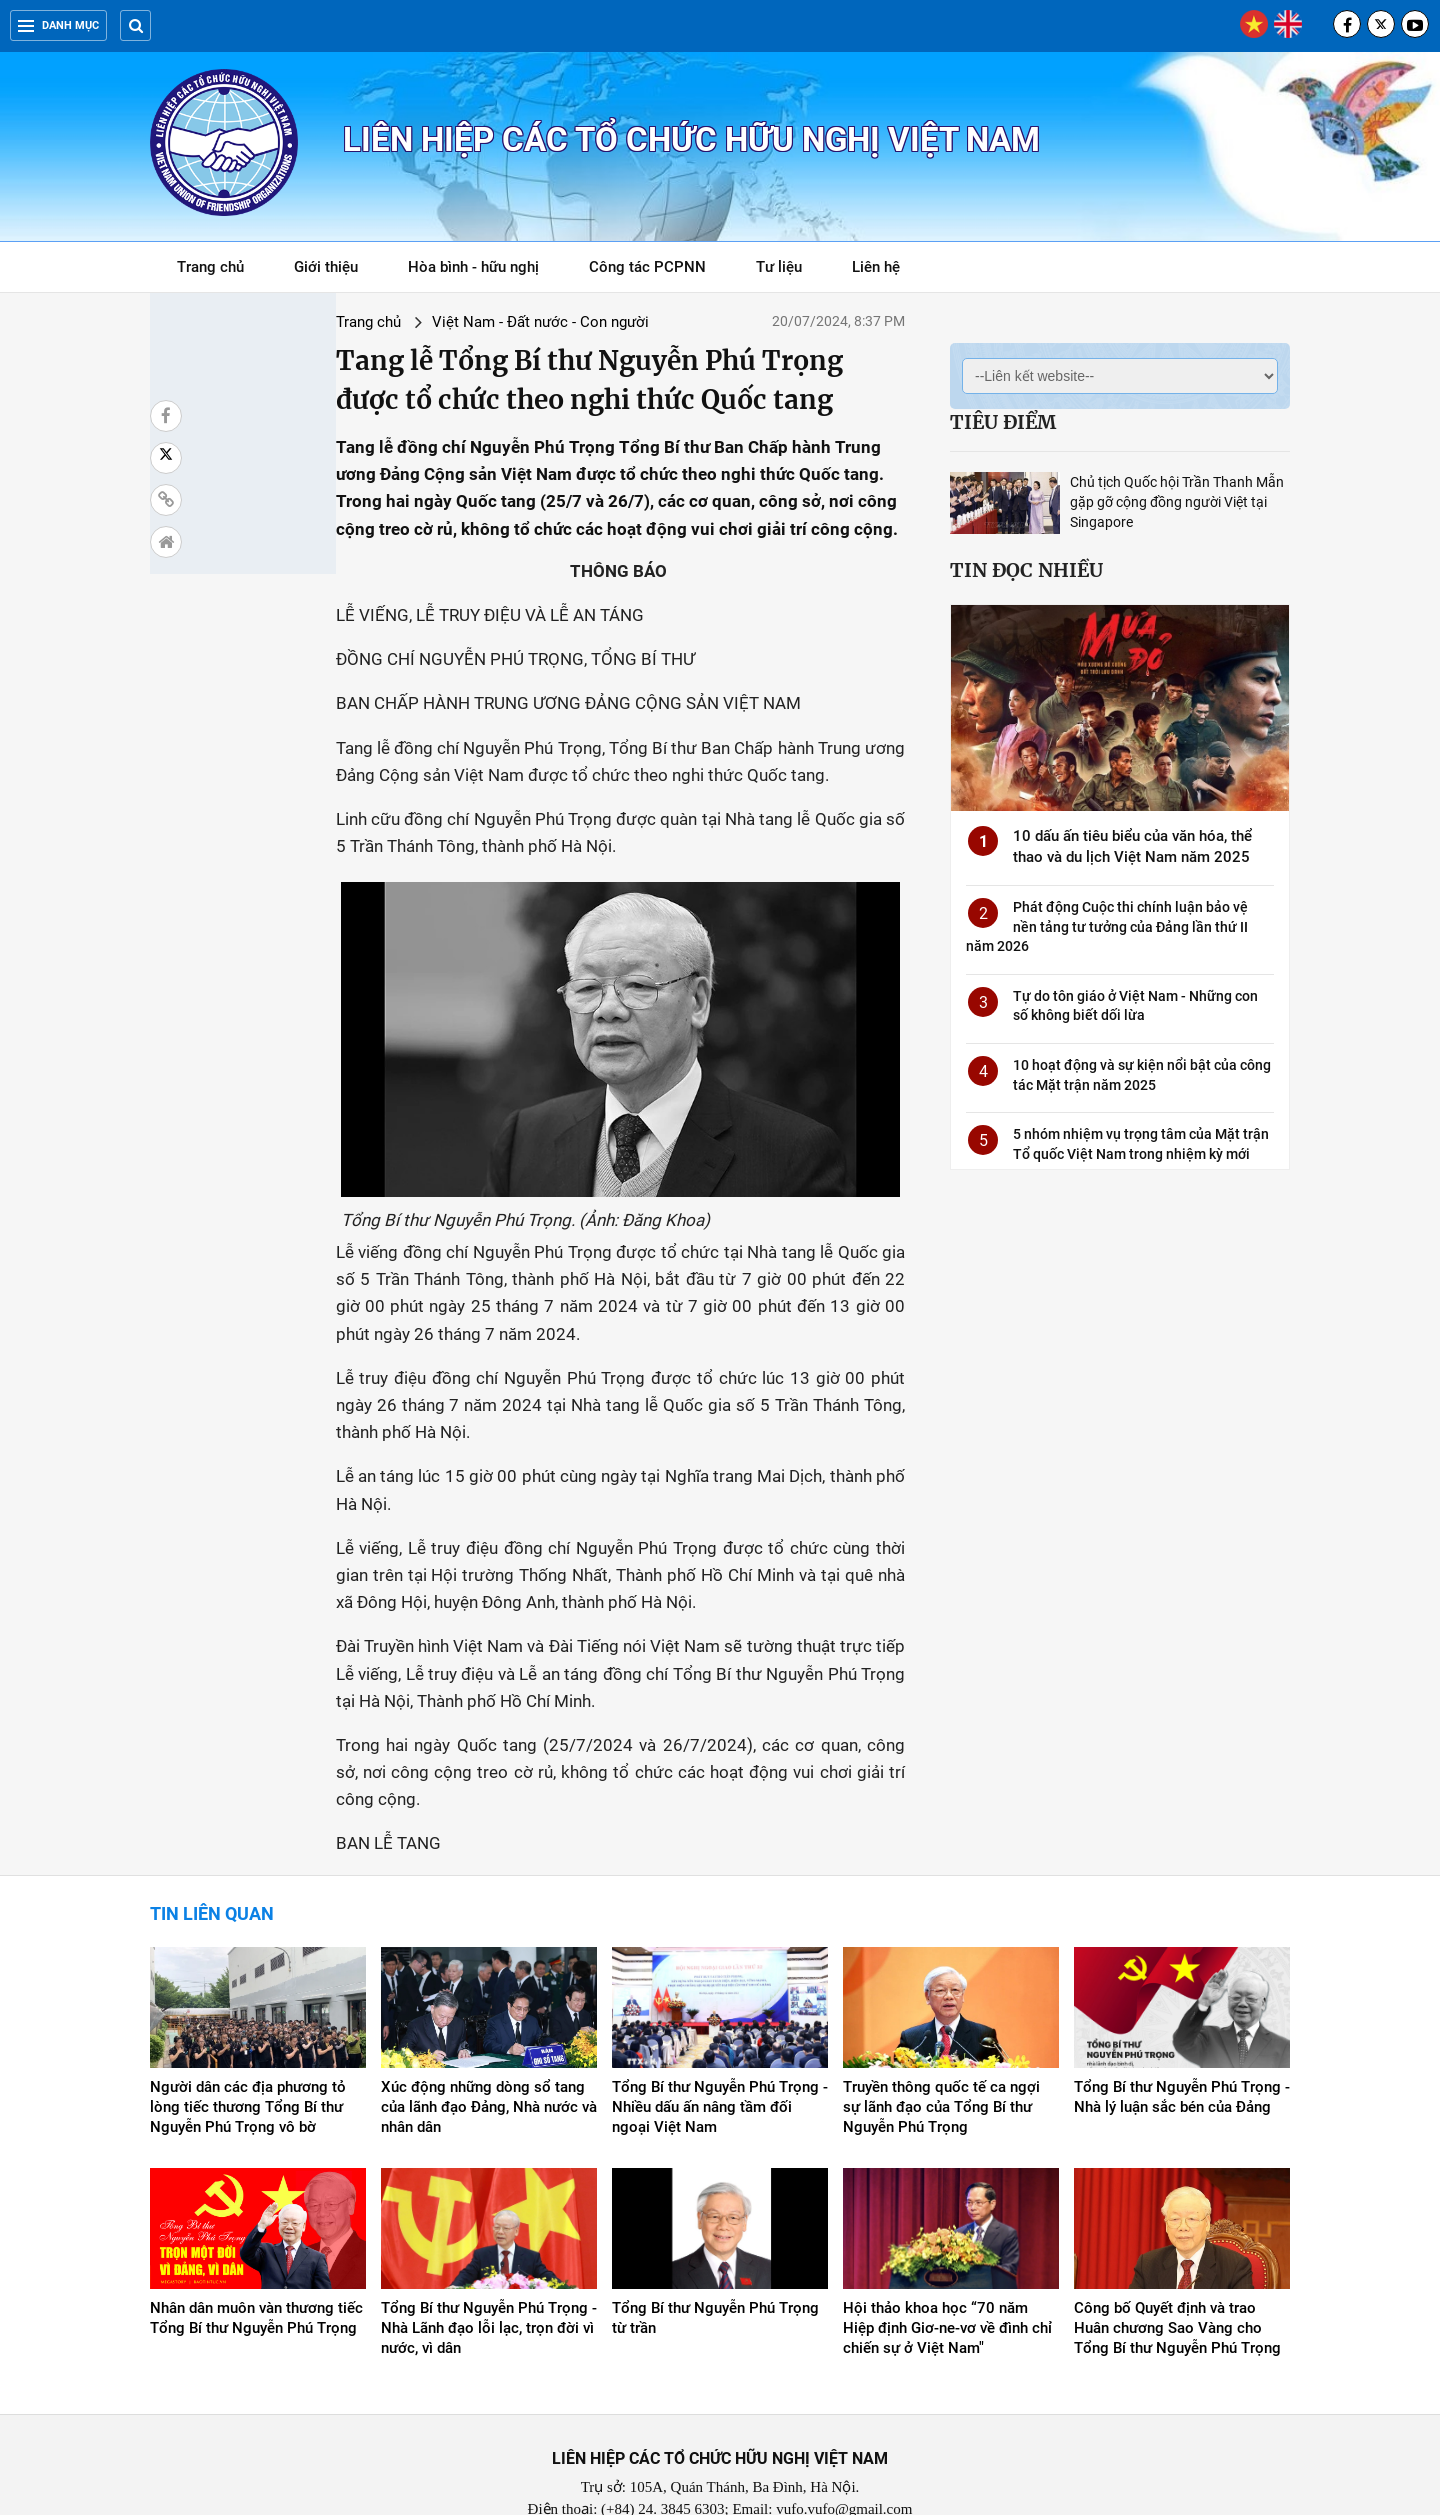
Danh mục (58, 25)
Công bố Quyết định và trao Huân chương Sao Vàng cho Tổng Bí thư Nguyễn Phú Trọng (1177, 2272)
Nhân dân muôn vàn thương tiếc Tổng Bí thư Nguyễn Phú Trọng (256, 2262)
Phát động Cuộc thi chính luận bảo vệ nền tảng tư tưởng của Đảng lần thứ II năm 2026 (1107, 926)
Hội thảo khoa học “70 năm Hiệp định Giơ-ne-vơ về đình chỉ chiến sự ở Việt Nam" (947, 2272)
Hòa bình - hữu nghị (473, 267)
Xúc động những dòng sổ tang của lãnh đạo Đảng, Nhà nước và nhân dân (489, 2050)
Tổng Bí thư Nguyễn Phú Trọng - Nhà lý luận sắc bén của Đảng (1182, 2040)
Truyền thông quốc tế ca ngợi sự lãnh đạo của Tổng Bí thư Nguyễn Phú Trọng (941, 2050)
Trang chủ (210, 267)
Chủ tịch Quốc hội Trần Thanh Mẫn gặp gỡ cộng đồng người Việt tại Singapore (1177, 502)
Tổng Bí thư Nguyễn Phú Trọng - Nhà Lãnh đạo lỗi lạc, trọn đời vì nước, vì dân (489, 2272)
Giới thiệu (326, 267)
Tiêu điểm (1003, 422)
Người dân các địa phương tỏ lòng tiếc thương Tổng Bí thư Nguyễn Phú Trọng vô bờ (248, 2050)
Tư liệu (789, 270)
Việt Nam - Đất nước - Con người (399, 322)
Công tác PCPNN (647, 267)
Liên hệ (876, 267)
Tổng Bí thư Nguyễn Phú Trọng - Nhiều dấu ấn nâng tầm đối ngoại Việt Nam (720, 2050)
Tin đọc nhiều (1026, 570)
